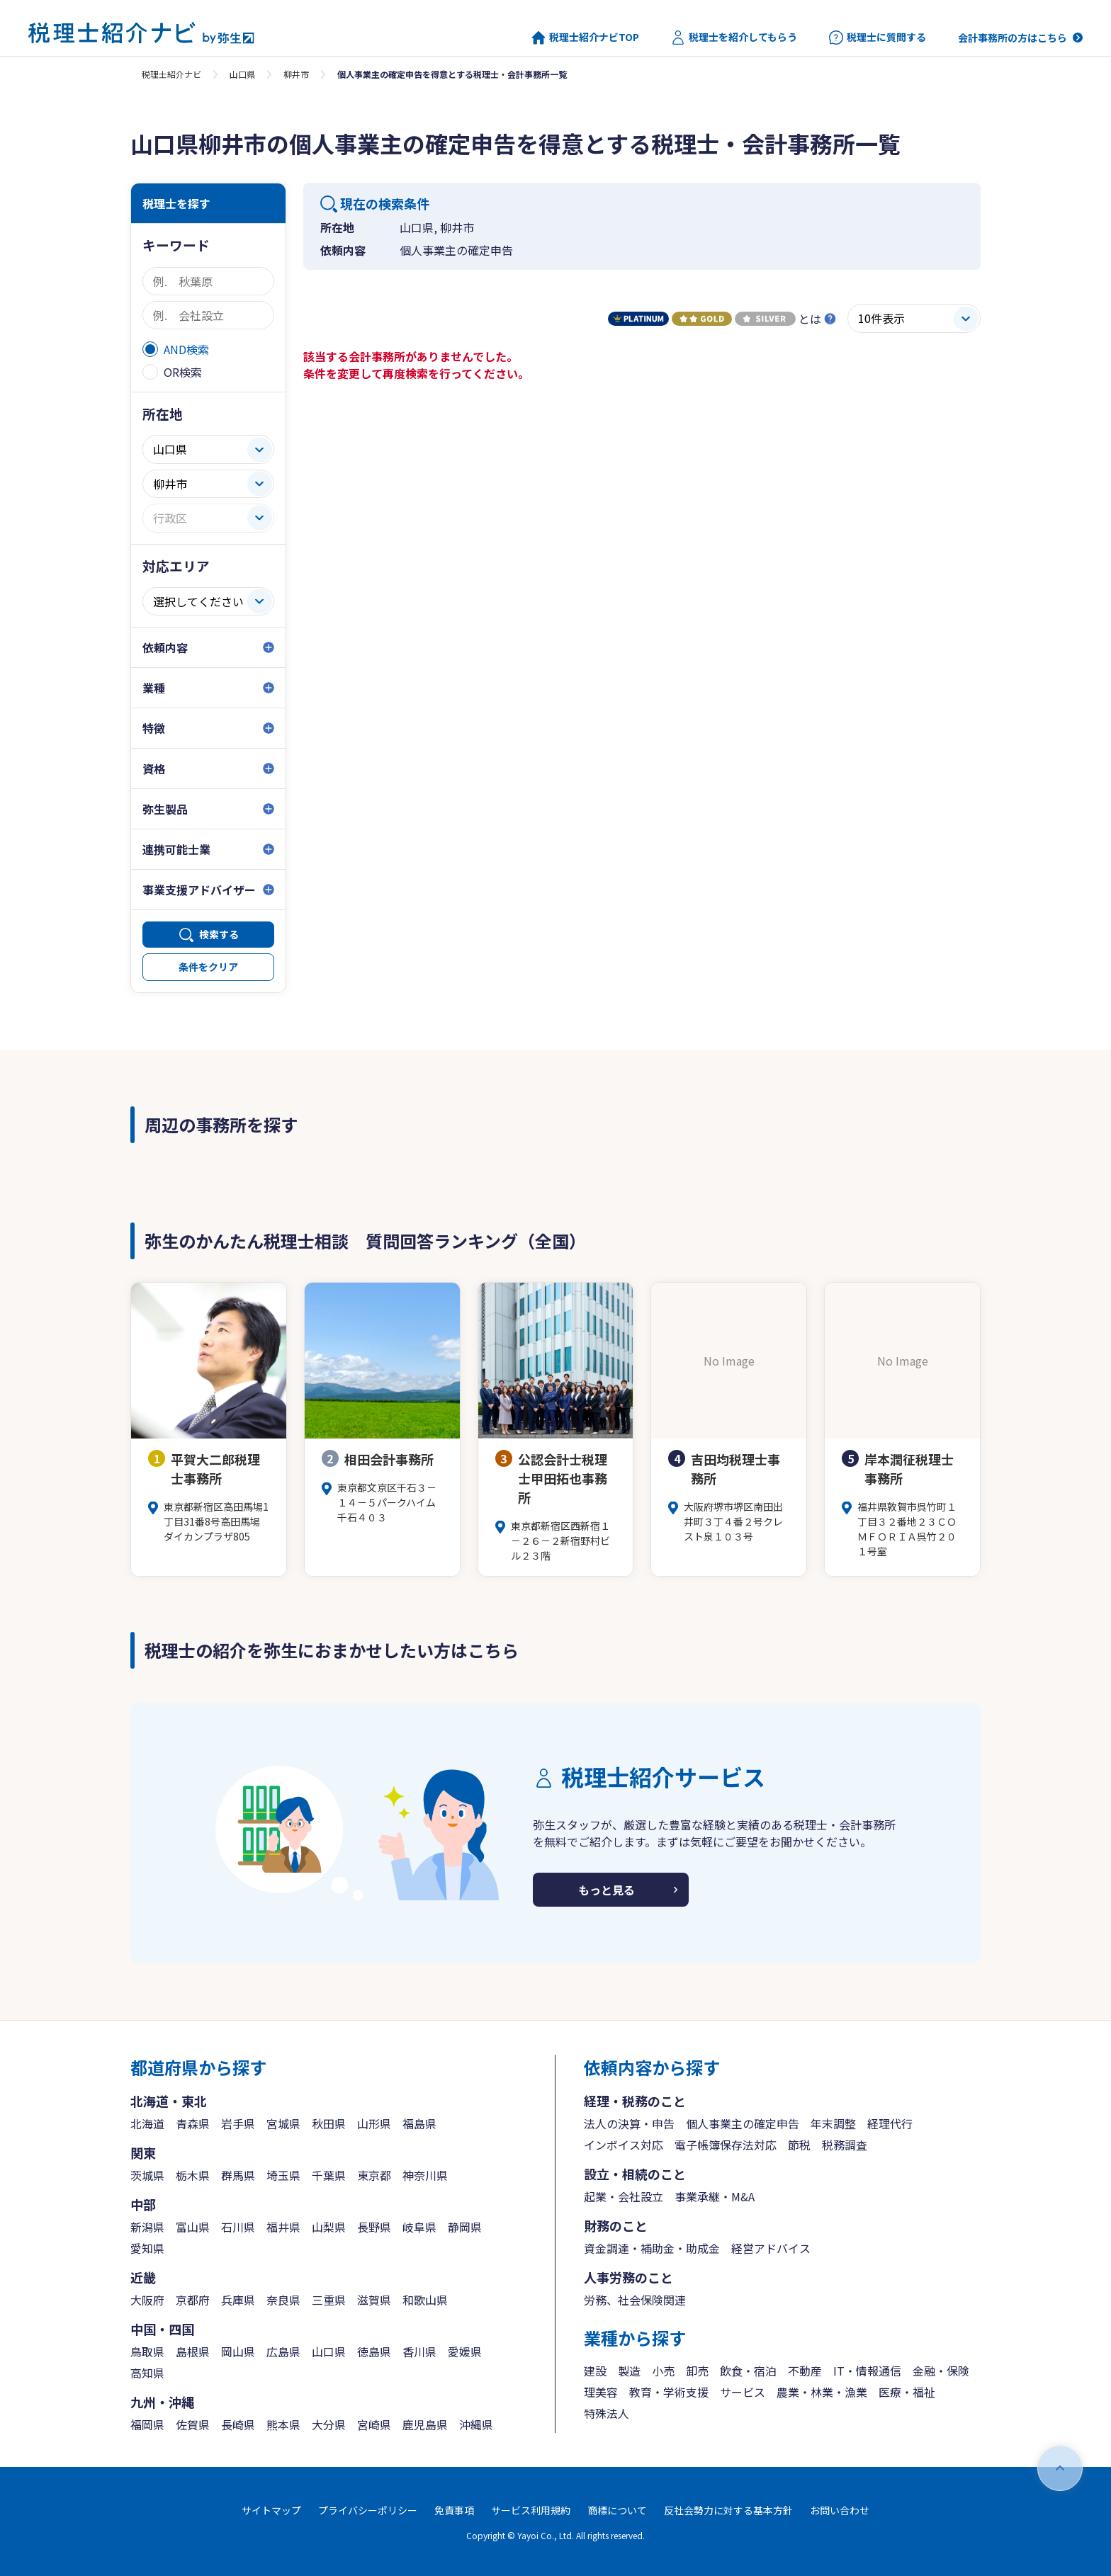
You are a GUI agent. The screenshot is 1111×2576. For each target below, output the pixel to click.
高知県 (147, 2372)
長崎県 (238, 2424)
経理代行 (890, 2123)
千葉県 (329, 2175)
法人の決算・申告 (629, 2123)
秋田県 (329, 2123)
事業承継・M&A (715, 2196)
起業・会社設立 (623, 2196)
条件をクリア (208, 967)
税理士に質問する (877, 37)
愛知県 (147, 2248)
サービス (742, 2391)
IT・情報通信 (867, 2370)
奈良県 (283, 2299)
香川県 (419, 2351)
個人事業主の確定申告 (742, 2123)
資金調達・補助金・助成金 (652, 2248)
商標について (617, 2510)
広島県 (283, 2351)
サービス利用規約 (530, 2510)
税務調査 (844, 2144)
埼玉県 (283, 2175)
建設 (595, 2370)
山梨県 (329, 2226)
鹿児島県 (425, 2424)
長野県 (374, 2226)
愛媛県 (465, 2351)
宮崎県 (374, 2424)
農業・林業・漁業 (822, 2391)
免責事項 (454, 2510)
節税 (799, 2144)
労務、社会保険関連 (635, 2299)
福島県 (419, 2123)
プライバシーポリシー (367, 2510)
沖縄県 (476, 2424)
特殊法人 (606, 2413)
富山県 (193, 2226)
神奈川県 (425, 2175)
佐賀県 (193, 2424)
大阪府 (147, 2299)
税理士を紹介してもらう (734, 37)
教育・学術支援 (669, 2391)
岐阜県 (419, 2226)
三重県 (329, 2299)
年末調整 (833, 2123)
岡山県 (238, 2351)
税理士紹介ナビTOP (585, 37)
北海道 (147, 2123)
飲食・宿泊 (748, 2370)
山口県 (242, 74)
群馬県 (238, 2175)
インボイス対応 (623, 2144)
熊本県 (283, 2424)
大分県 (329, 2424)
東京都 (374, 2175)
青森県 (193, 2123)
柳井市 (296, 74)
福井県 (283, 2226)
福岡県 (147, 2424)
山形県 (374, 2123)
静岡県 (465, 2226)
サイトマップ (271, 2510)
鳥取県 (147, 2351)
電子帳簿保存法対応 (726, 2144)
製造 (629, 2370)
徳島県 (374, 2351)
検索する (219, 934)
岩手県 (238, 2123)
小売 (663, 2370)
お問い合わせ (839, 2510)
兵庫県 (238, 2299)
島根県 (193, 2351)
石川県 (238, 2226)
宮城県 (283, 2123)
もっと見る (606, 1889)
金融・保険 (941, 2370)
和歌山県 (425, 2299)
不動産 (805, 2370)
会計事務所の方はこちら (1012, 37)
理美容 (601, 2391)
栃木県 (193, 2175)
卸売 (697, 2370)
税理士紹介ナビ (171, 74)
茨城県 (147, 2175)
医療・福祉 (907, 2391)
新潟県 (147, 2226)
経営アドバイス (771, 2248)
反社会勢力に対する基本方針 (728, 2510)
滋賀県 (374, 2299)
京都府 (193, 2299)
